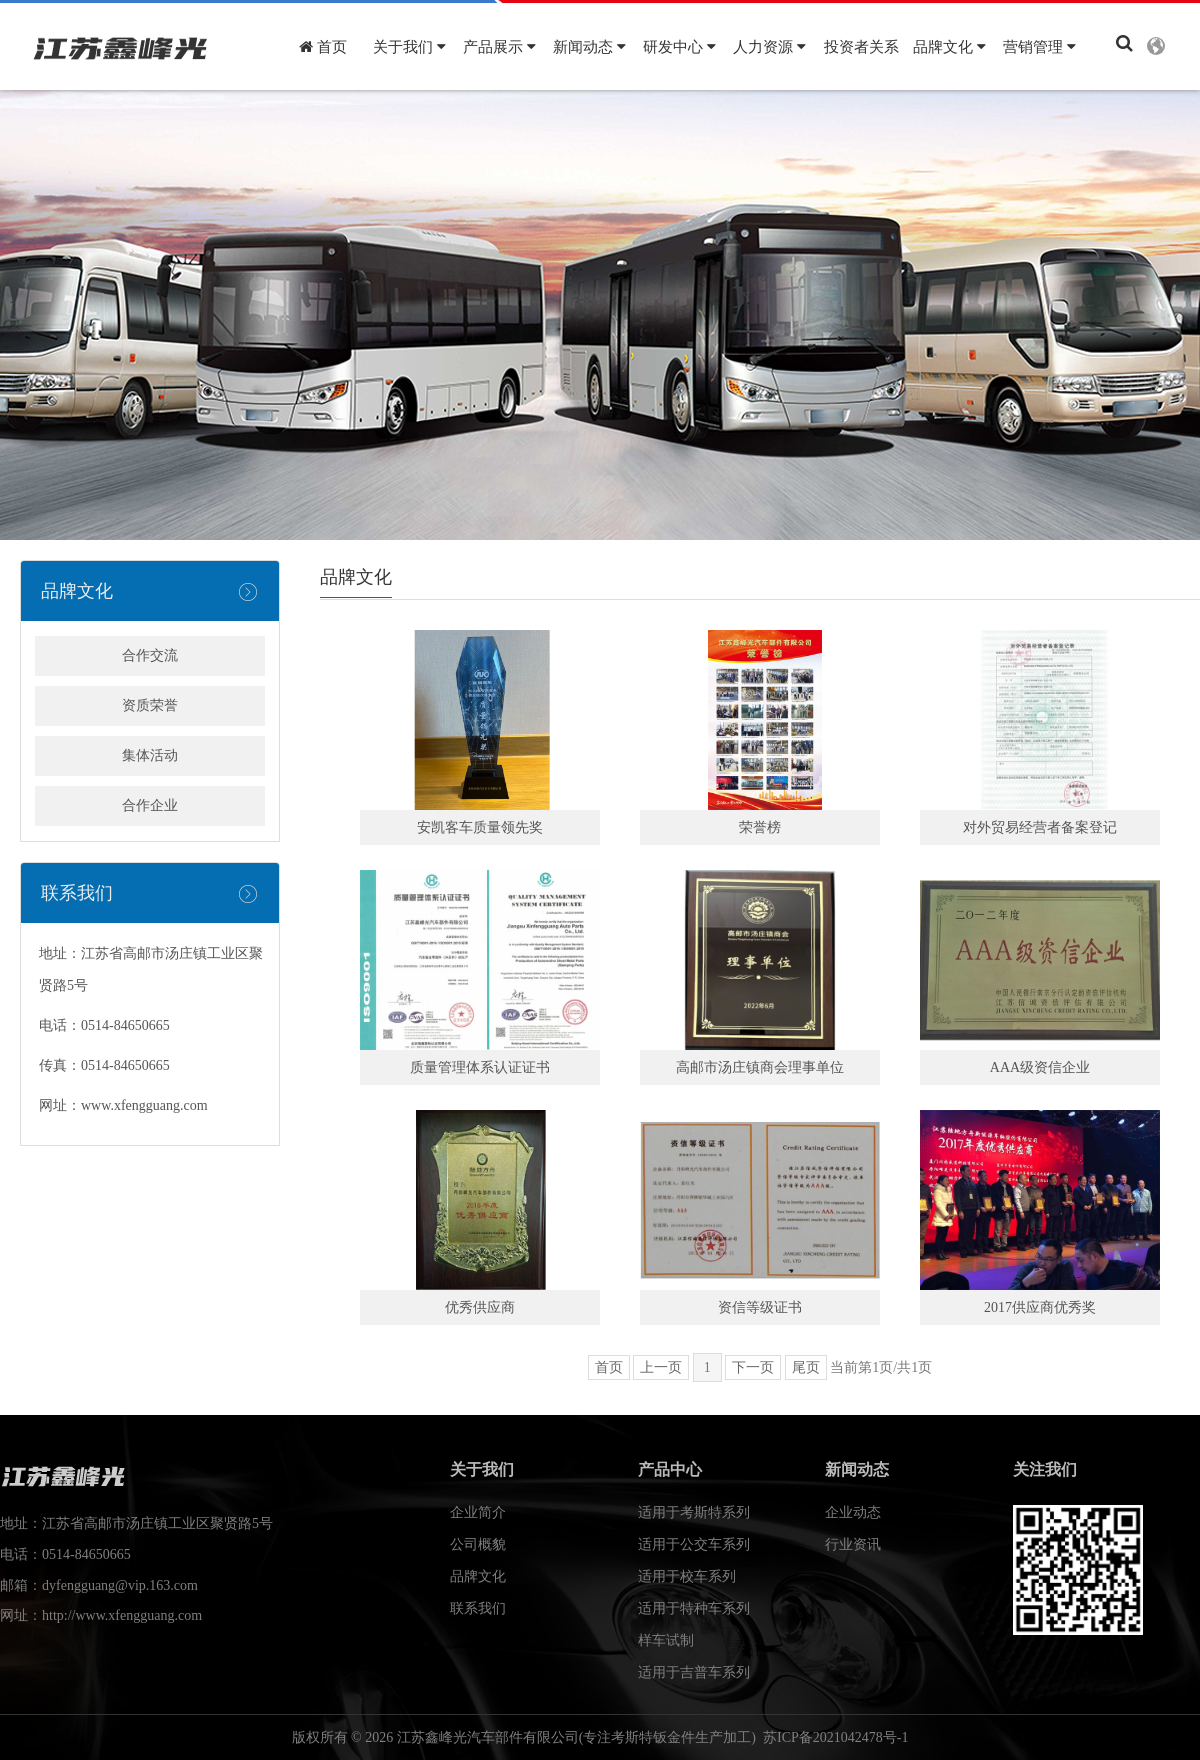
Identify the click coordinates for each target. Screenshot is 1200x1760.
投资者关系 (861, 47)
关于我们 (409, 47)
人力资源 (769, 47)
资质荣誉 (150, 705)
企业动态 (853, 1512)
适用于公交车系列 (694, 1544)
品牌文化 (949, 47)
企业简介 (478, 1512)
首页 (323, 47)
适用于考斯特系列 (694, 1512)
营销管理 (1039, 47)
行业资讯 (853, 1544)
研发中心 (679, 47)
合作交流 (150, 655)
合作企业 (150, 805)
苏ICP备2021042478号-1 (835, 1737)
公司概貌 (478, 1544)
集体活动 (150, 755)
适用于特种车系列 (694, 1608)
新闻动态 (589, 47)
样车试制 (666, 1640)
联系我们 (478, 1608)
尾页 (806, 1367)
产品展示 (499, 47)
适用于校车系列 (687, 1576)
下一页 (753, 1367)
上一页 (661, 1367)
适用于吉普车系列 (694, 1672)
